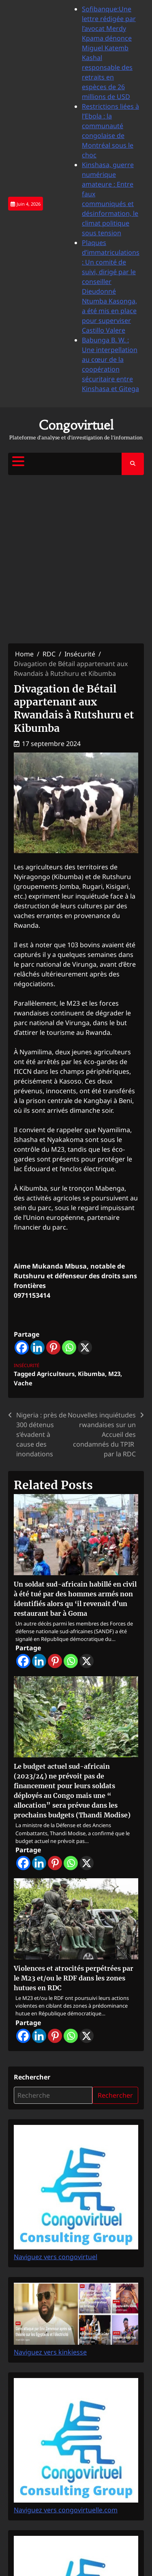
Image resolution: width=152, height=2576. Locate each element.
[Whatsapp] (69, 1347)
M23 (114, 1374)
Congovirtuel (76, 425)
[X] (85, 1347)
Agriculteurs (56, 1374)
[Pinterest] (53, 1347)
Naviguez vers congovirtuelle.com (76, 2505)
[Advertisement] (76, 559)
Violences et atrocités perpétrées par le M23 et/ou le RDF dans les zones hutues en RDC (73, 1978)
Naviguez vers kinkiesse (76, 2347)
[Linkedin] (37, 1347)
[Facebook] (22, 1347)
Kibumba (91, 1374)
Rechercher (32, 2077)
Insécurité (26, 1365)
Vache (23, 1383)
